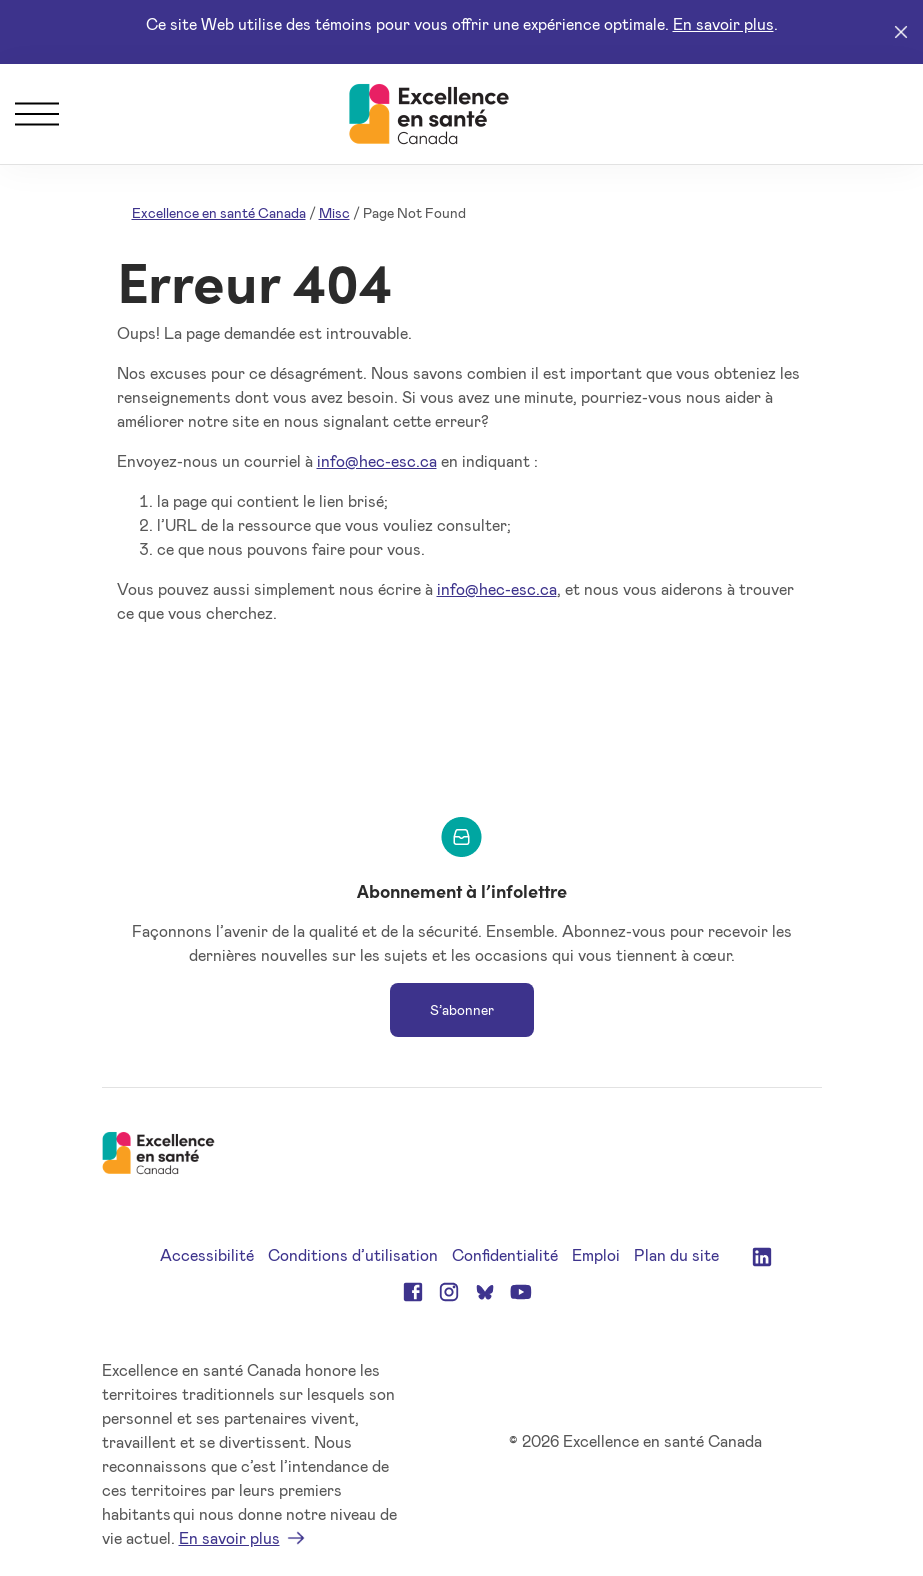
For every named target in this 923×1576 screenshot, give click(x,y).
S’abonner (462, 1009)
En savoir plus (723, 23)
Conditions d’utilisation (353, 1254)
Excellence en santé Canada (219, 212)
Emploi (596, 1254)
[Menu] (37, 114)
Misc (334, 212)
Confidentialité (505, 1254)
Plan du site (676, 1254)
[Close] (901, 32)
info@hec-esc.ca (377, 460)
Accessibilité (207, 1254)
